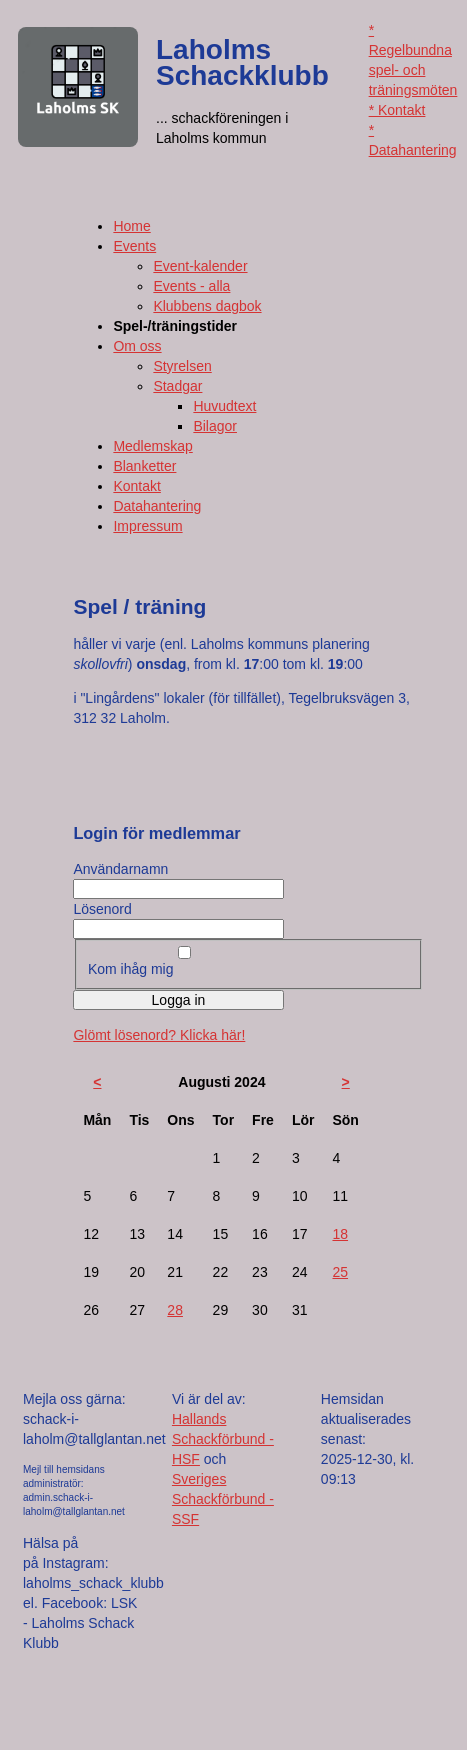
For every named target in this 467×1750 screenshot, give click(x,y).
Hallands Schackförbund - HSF (223, 1439)
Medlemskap (152, 446)
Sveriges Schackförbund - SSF (223, 1499)
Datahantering (157, 506)
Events (134, 246)
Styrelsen (182, 366)
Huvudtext (224, 406)
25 (340, 1272)
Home (131, 226)
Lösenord (102, 909)
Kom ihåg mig (131, 969)
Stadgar (177, 386)
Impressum (147, 526)
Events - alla (191, 286)
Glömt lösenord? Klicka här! (159, 1035)
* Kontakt (397, 110)
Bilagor (215, 426)
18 (340, 1234)
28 (175, 1310)
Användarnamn (120, 869)
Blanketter (144, 466)
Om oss (137, 346)
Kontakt (136, 486)
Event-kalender (200, 266)
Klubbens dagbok (207, 306)
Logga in (179, 1000)
